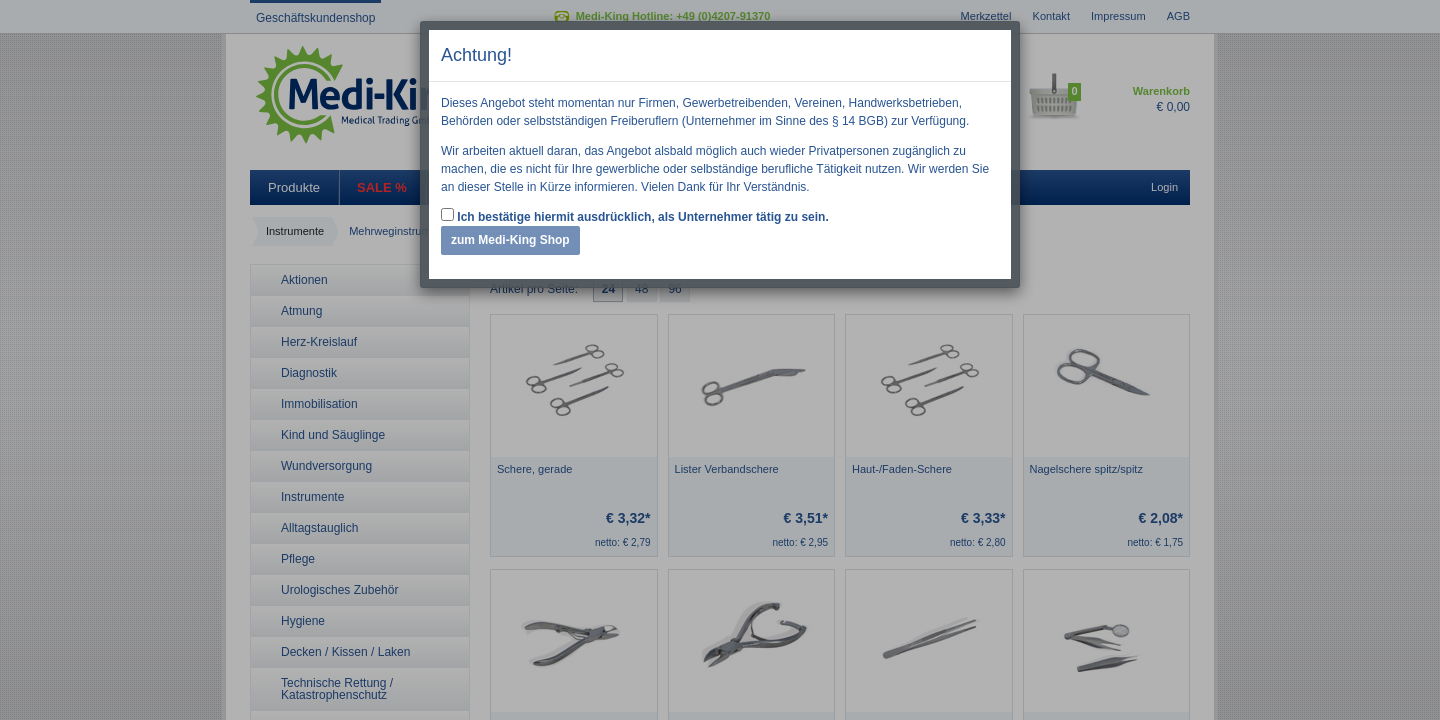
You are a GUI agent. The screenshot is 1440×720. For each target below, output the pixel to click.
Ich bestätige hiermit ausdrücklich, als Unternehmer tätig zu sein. (635, 216)
